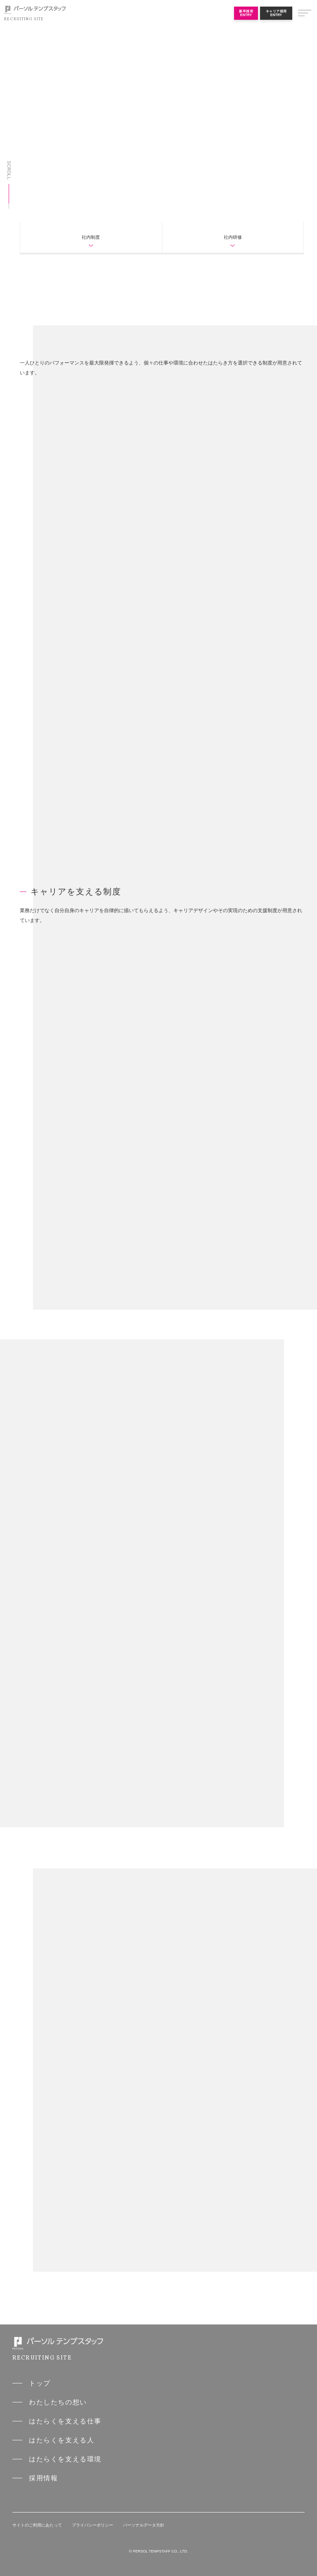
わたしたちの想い (58, 2402)
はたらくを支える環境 (65, 2459)
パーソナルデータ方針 (143, 2525)
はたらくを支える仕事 (65, 2421)
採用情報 (43, 2478)
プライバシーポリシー (92, 2525)
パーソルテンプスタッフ (35, 10)
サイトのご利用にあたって (37, 2525)
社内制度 (91, 237)
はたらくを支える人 (61, 2440)
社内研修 (233, 237)
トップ (40, 2383)
